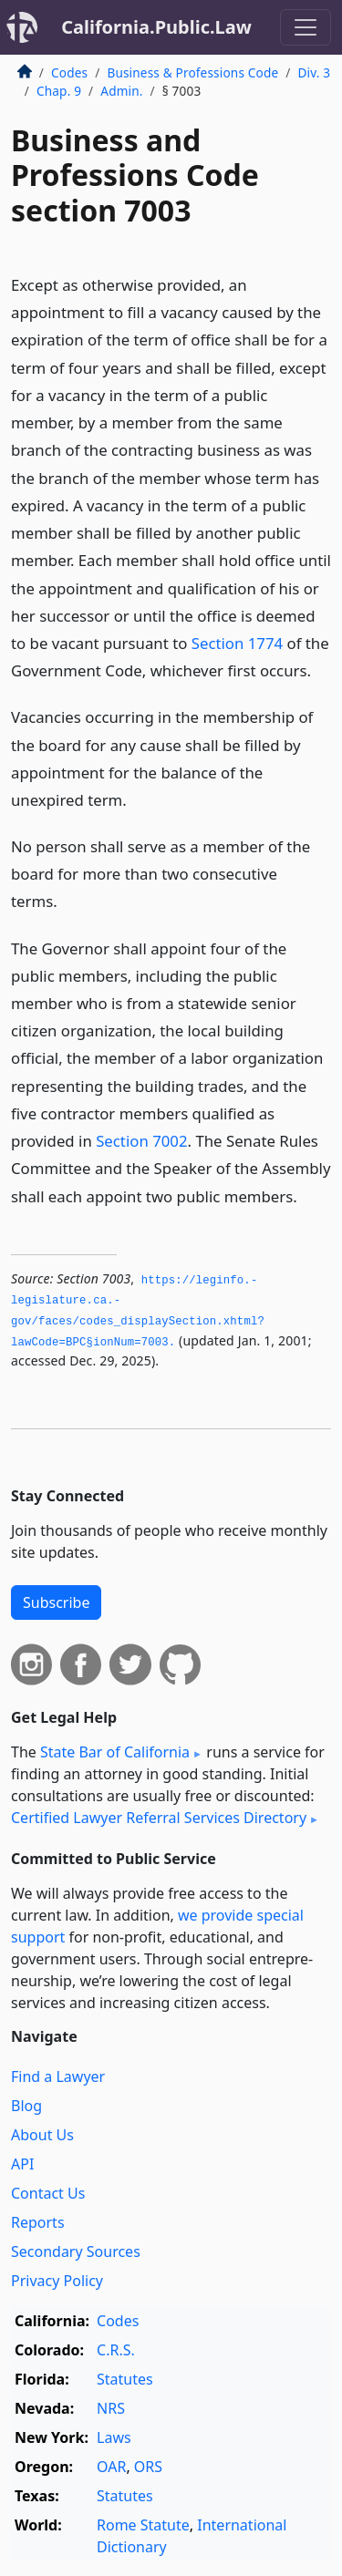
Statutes (125, 2379)
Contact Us (48, 2193)
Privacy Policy (57, 2281)
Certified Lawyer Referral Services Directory (158, 1818)
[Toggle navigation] (305, 27)
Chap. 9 (58, 90)
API (22, 2164)
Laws (114, 2437)
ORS (148, 2467)
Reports (38, 2222)
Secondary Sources (75, 2251)
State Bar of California (115, 1752)
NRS (111, 2408)
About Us (42, 2135)
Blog (26, 2106)
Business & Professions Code (192, 72)
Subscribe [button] (56, 1602)
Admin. (121, 90)
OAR (111, 2467)
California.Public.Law (156, 27)
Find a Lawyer (58, 2076)
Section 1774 (237, 643)
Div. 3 (313, 72)
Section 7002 (141, 1140)
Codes (69, 72)
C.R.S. (116, 2350)
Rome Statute (143, 2525)
